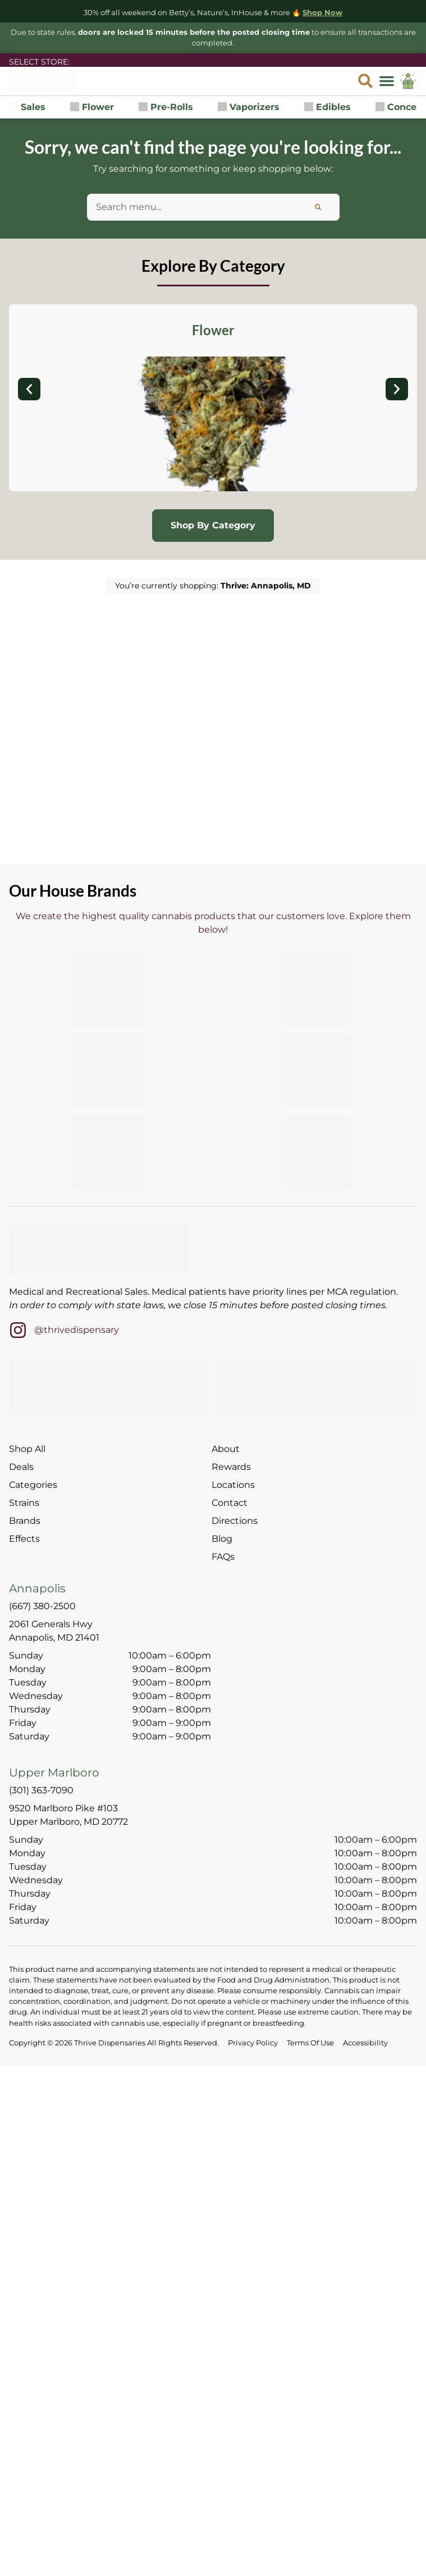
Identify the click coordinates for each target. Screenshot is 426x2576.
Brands (24, 1520)
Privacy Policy (253, 2043)
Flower (92, 107)
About (226, 1449)
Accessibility (365, 2043)
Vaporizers (249, 107)
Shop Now (322, 12)
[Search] (318, 207)
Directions (235, 1520)
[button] (387, 81)
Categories (33, 1484)
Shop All (27, 1449)
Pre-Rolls (166, 107)
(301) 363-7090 (41, 1790)
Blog (222, 1538)
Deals (21, 1466)
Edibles (327, 107)
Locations (233, 1484)
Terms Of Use (310, 2043)
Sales (27, 107)
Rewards (231, 1466)
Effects (24, 1538)
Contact (230, 1502)
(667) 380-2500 (42, 1606)
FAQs (223, 1556)
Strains (24, 1502)
